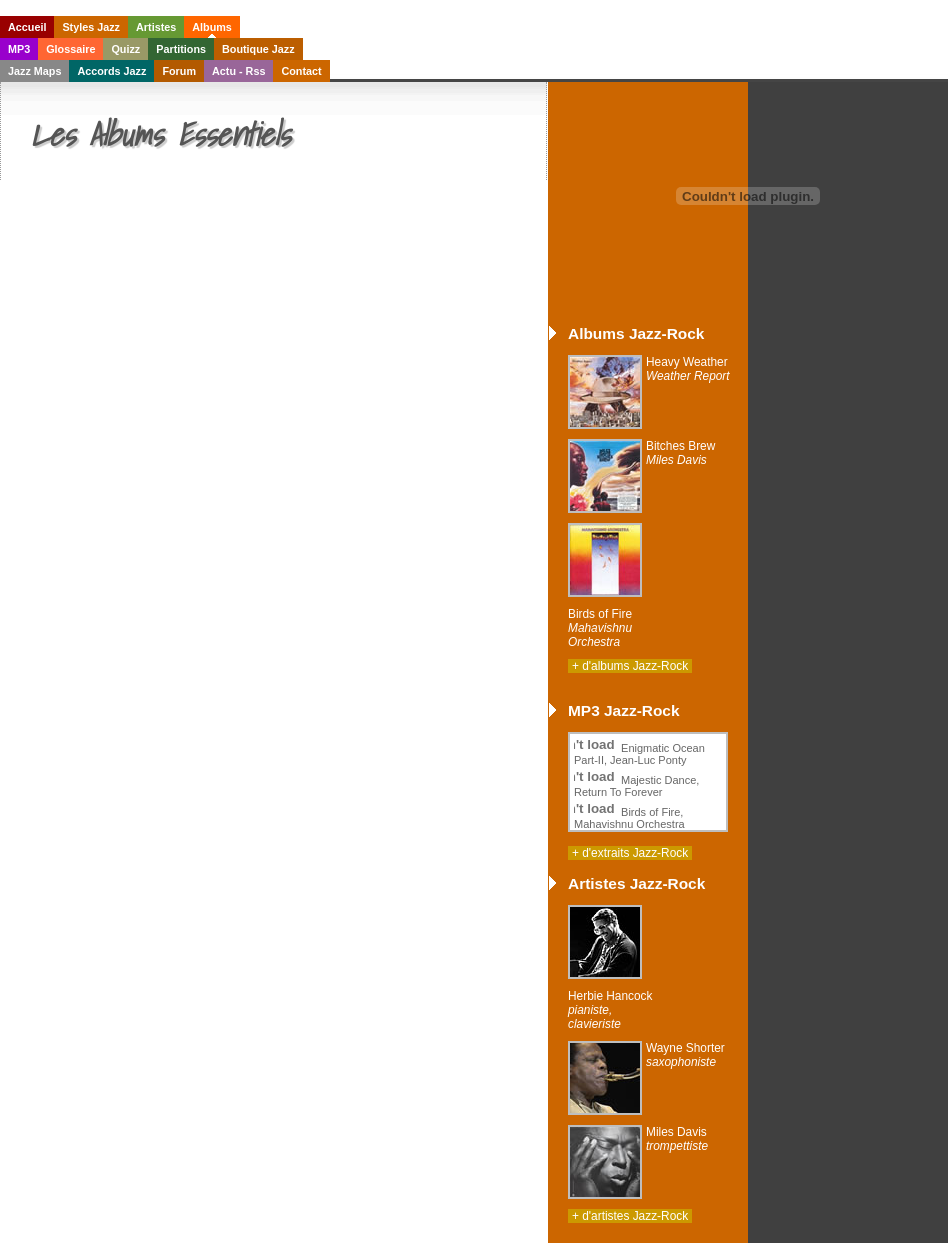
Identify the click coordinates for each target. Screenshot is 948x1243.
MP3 (19, 49)
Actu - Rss (238, 71)
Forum (179, 71)
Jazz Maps (34, 71)
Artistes (156, 27)
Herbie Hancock (610, 1010)
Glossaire (70, 49)
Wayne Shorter (685, 1055)
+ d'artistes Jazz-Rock (630, 1216)
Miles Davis (677, 1139)
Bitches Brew (680, 453)
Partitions (181, 49)
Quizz (125, 49)
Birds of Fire (600, 628)
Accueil (27, 27)
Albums (212, 27)
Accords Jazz (111, 71)
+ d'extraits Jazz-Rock (630, 853)
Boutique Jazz (258, 49)
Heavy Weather (688, 369)
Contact (301, 71)
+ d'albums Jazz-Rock (630, 666)
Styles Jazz (91, 27)
